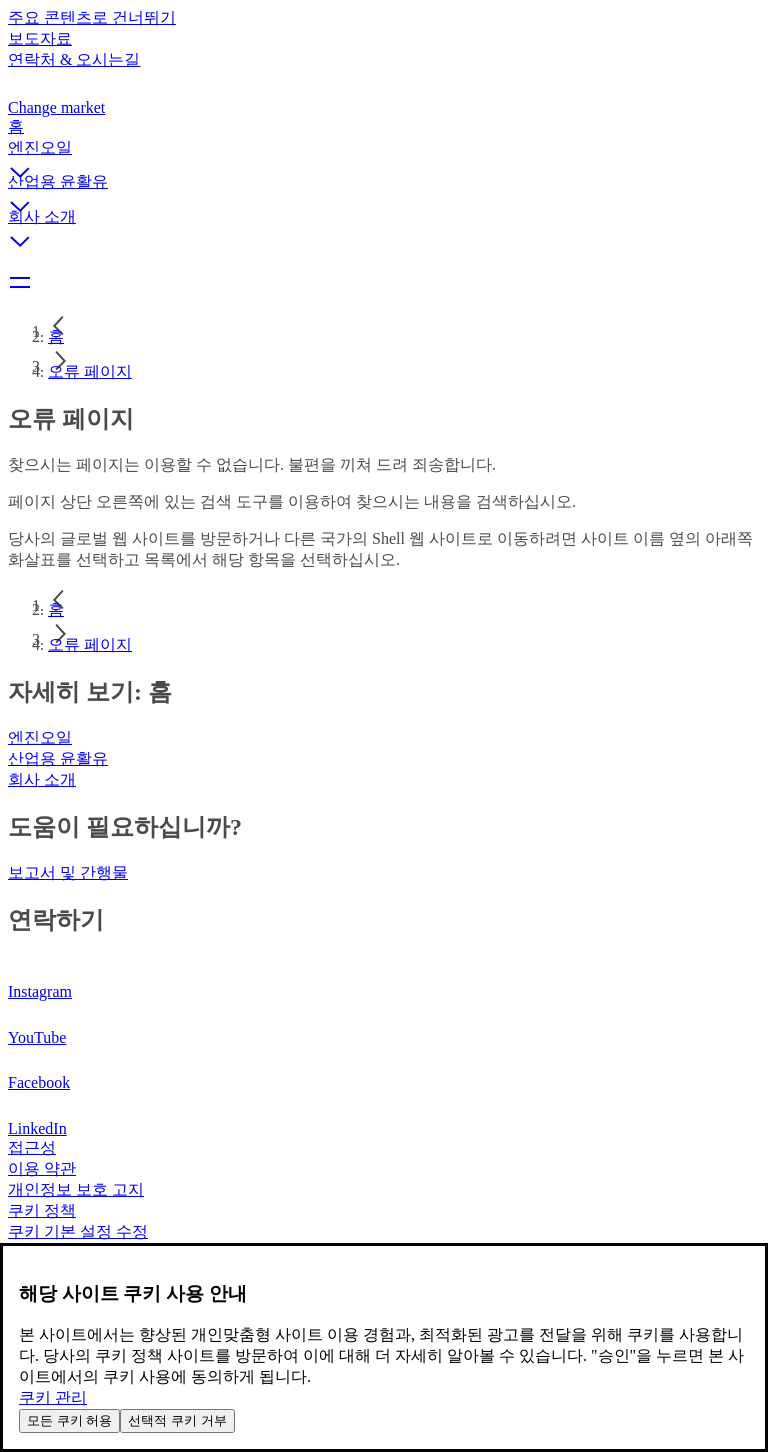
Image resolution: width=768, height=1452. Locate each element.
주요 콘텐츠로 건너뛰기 (92, 17)
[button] (384, 155)
